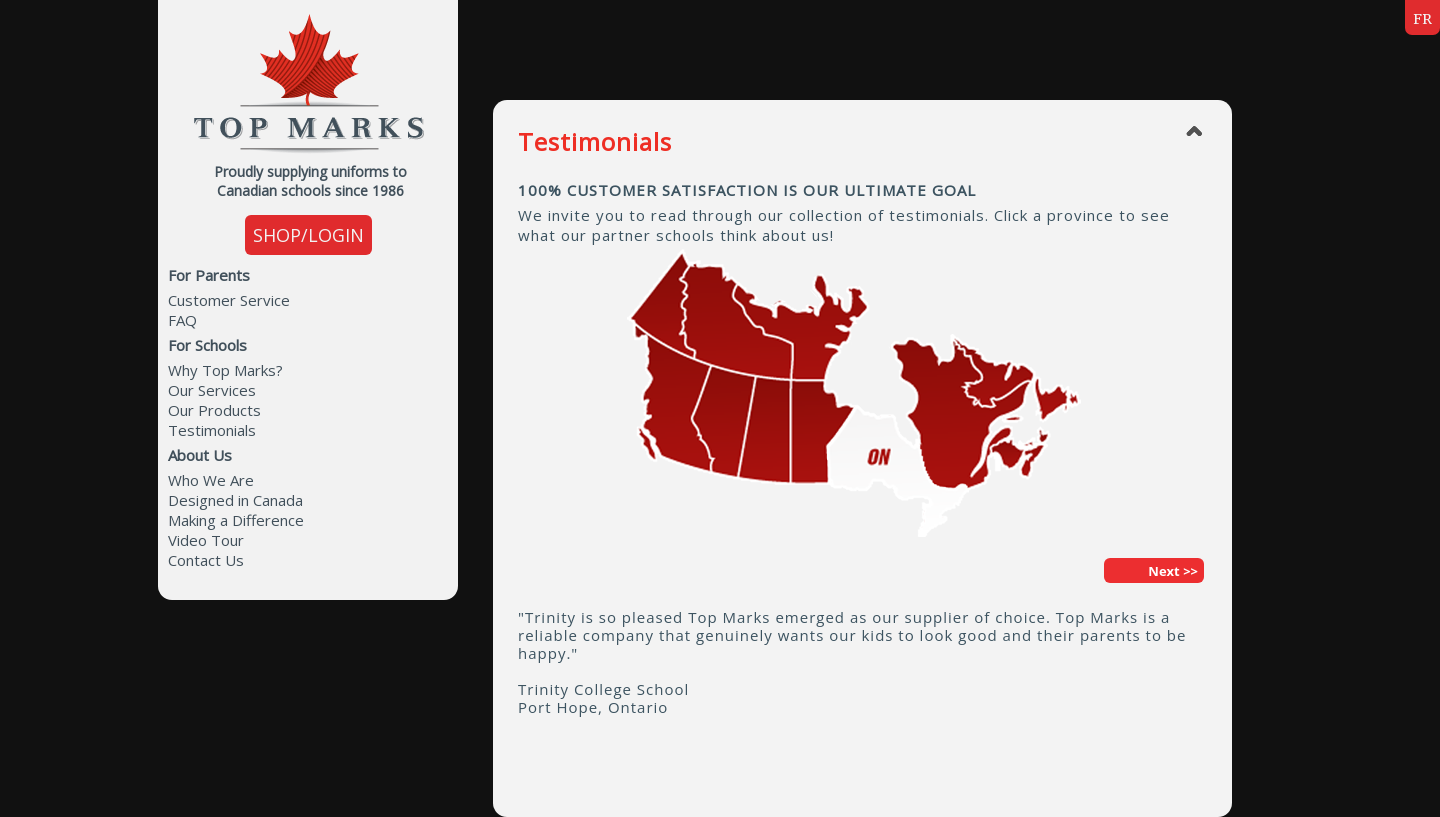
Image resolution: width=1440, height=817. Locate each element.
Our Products (214, 410)
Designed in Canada (235, 500)
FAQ (182, 320)
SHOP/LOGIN (308, 235)
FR (1422, 19)
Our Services (212, 390)
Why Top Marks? (225, 370)
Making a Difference (236, 520)
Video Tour (206, 540)
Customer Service (229, 300)
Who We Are (211, 480)
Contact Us (206, 560)
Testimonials (212, 430)
